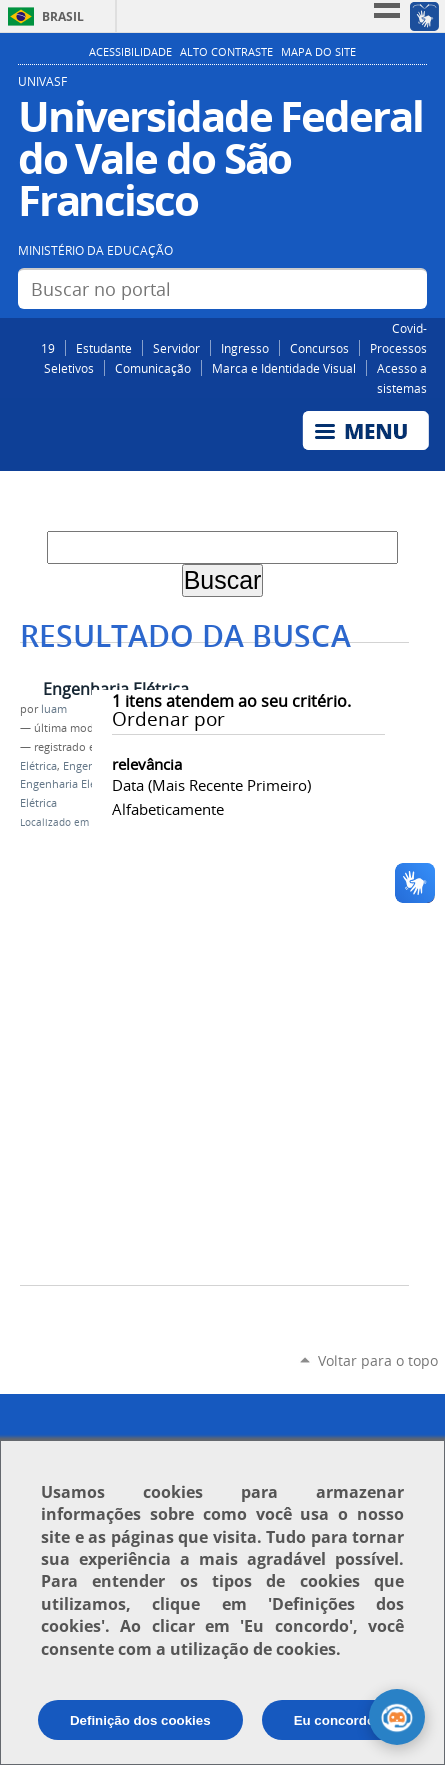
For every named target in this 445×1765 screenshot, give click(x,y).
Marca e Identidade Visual (284, 368)
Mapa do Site (318, 52)
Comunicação (153, 368)
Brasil (63, 16)
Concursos (319, 348)
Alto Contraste (226, 52)
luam (54, 709)
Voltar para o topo (378, 1360)
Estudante (104, 348)
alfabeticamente (168, 809)
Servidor (176, 348)
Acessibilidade (130, 52)
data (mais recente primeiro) (211, 785)
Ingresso (245, 348)
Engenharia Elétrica (116, 689)
